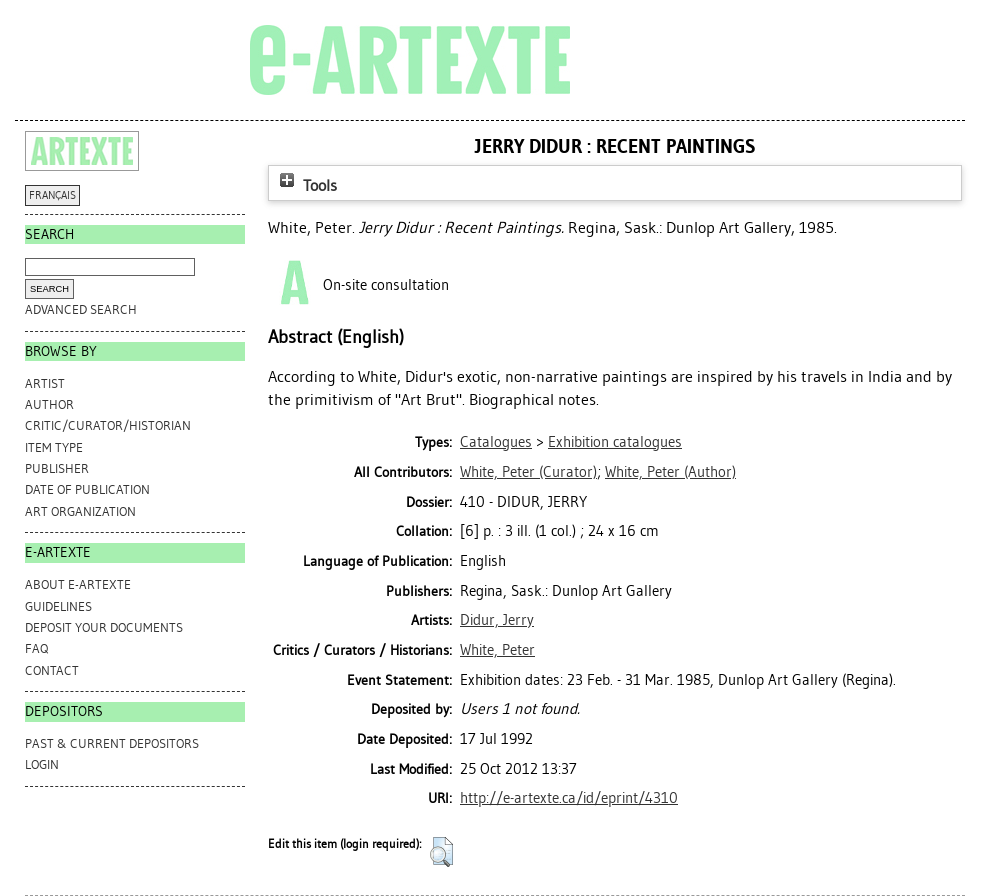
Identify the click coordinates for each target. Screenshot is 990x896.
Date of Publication (87, 489)
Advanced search (81, 309)
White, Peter (497, 650)
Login (42, 764)
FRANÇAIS (52, 195)
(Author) (670, 472)
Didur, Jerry (497, 620)
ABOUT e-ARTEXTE (78, 584)
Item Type (54, 447)
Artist (45, 383)
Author (49, 404)
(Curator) (528, 472)
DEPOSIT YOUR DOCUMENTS (104, 627)
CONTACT (52, 670)
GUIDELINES (58, 606)
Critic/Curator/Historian (108, 425)
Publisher (57, 468)
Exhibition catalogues (615, 442)
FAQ (36, 648)
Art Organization (80, 511)
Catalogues (496, 442)
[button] (441, 852)
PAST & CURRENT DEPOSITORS (112, 743)
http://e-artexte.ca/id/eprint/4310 (569, 798)
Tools (306, 185)
